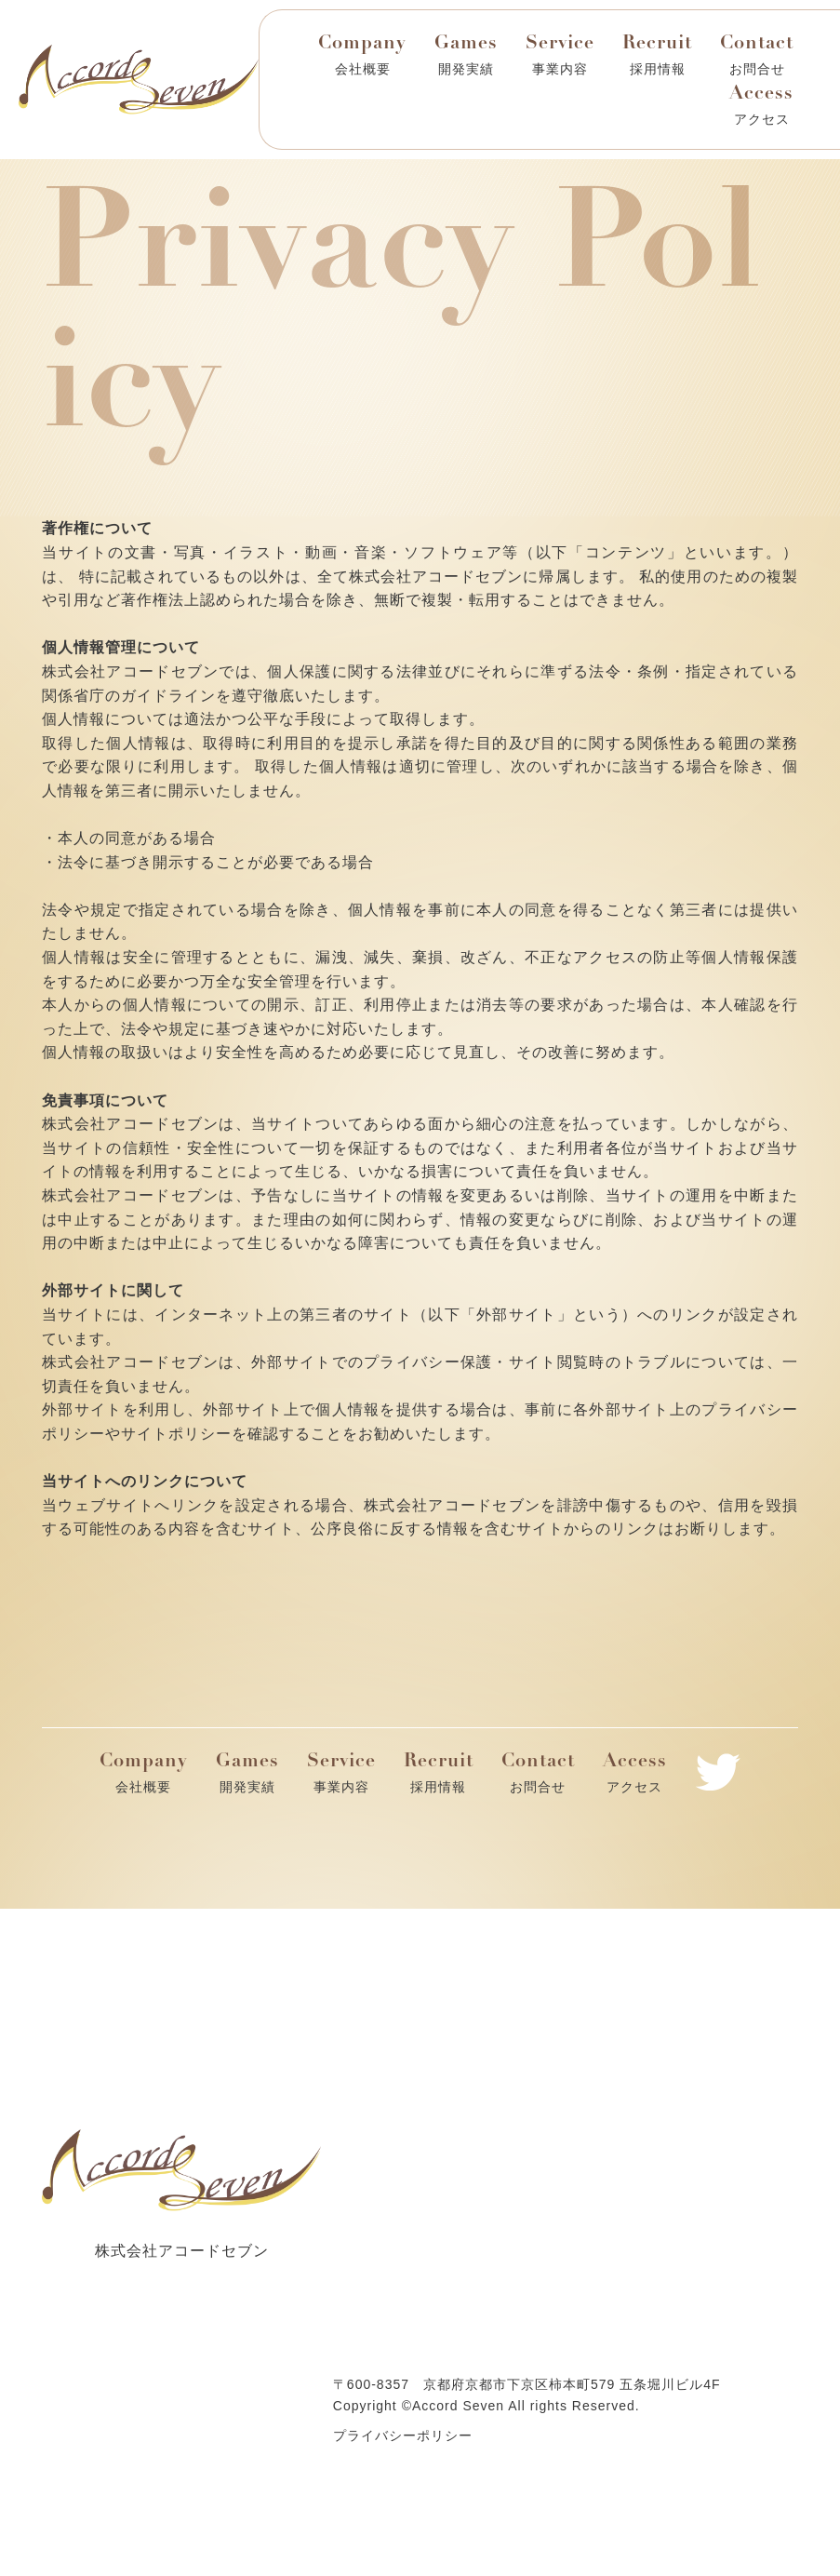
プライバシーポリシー (403, 2435)
